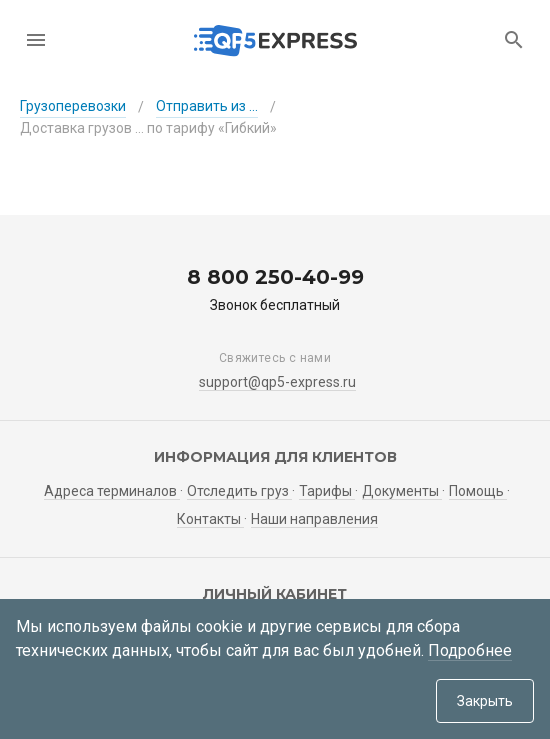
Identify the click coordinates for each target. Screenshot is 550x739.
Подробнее (470, 650)
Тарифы (327, 491)
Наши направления (314, 519)
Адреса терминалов (112, 491)
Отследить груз (239, 491)
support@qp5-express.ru (277, 382)
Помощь (478, 491)
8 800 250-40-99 (275, 277)
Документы (402, 491)
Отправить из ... (207, 106)
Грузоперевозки (73, 106)
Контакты (210, 519)
